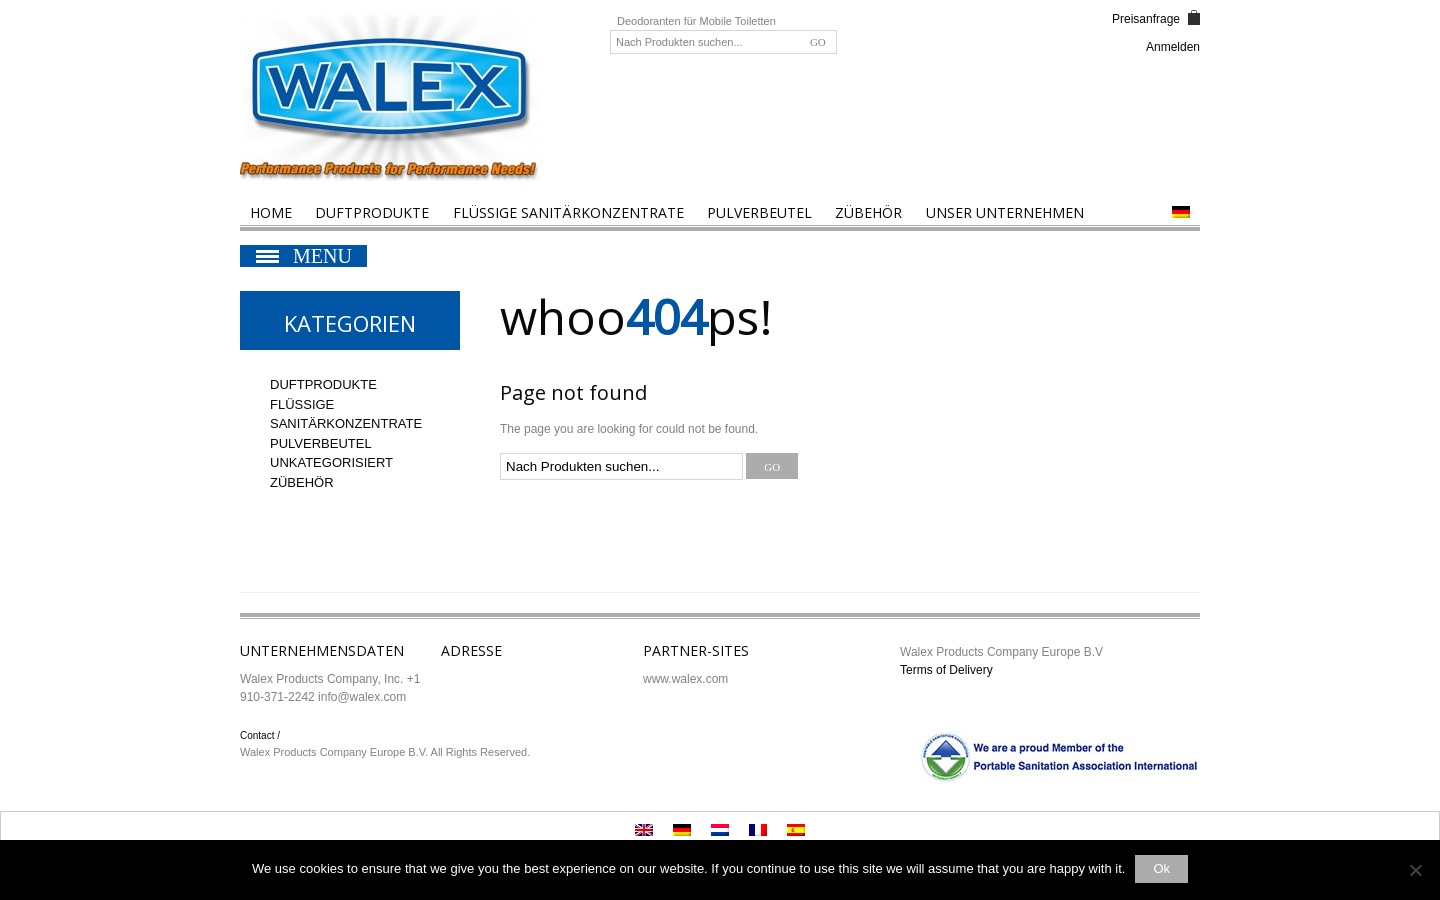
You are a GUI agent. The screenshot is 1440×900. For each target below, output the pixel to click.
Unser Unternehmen (1005, 212)
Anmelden (1173, 47)
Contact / (260, 735)
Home (271, 212)
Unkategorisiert (331, 462)
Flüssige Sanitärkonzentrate (568, 212)
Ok (1161, 868)
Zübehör (868, 212)
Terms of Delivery (946, 670)
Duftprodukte (372, 212)
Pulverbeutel (759, 212)
